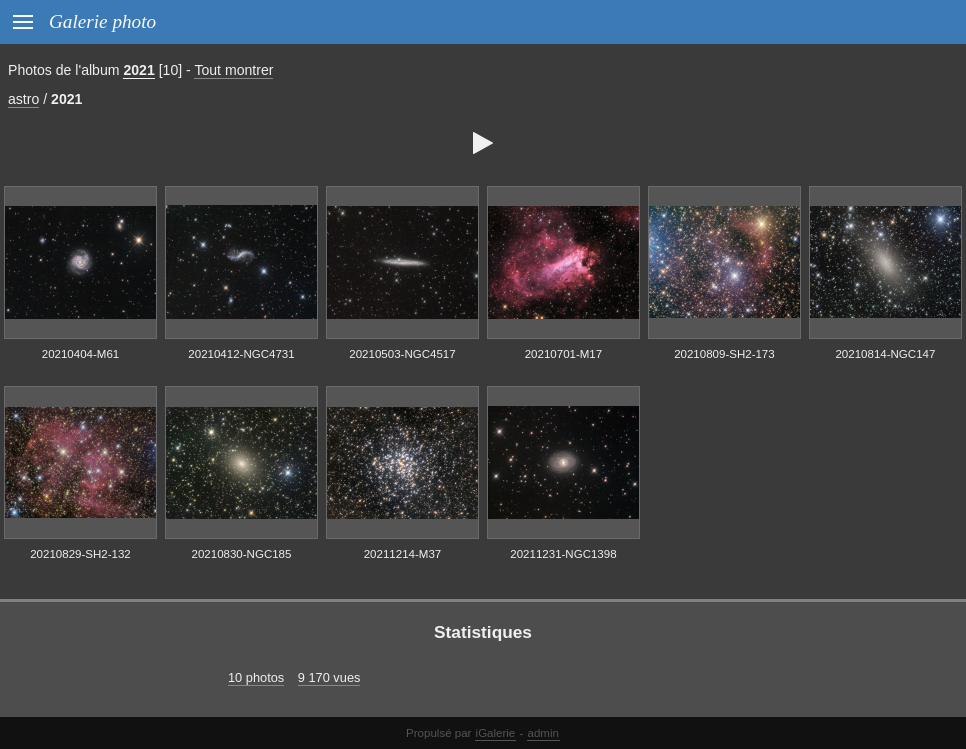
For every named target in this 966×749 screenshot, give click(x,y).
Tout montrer (233, 70)
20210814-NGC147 (885, 354)
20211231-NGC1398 (563, 554)
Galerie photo (102, 21)
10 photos (256, 677)
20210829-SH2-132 (80, 554)
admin (543, 733)
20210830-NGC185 (242, 554)
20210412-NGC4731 (241, 354)
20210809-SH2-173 (724, 354)
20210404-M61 (80, 354)
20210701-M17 (563, 354)
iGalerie (496, 733)
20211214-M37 (402, 554)
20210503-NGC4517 (402, 354)
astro (23, 99)
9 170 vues (329, 677)
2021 (138, 70)
